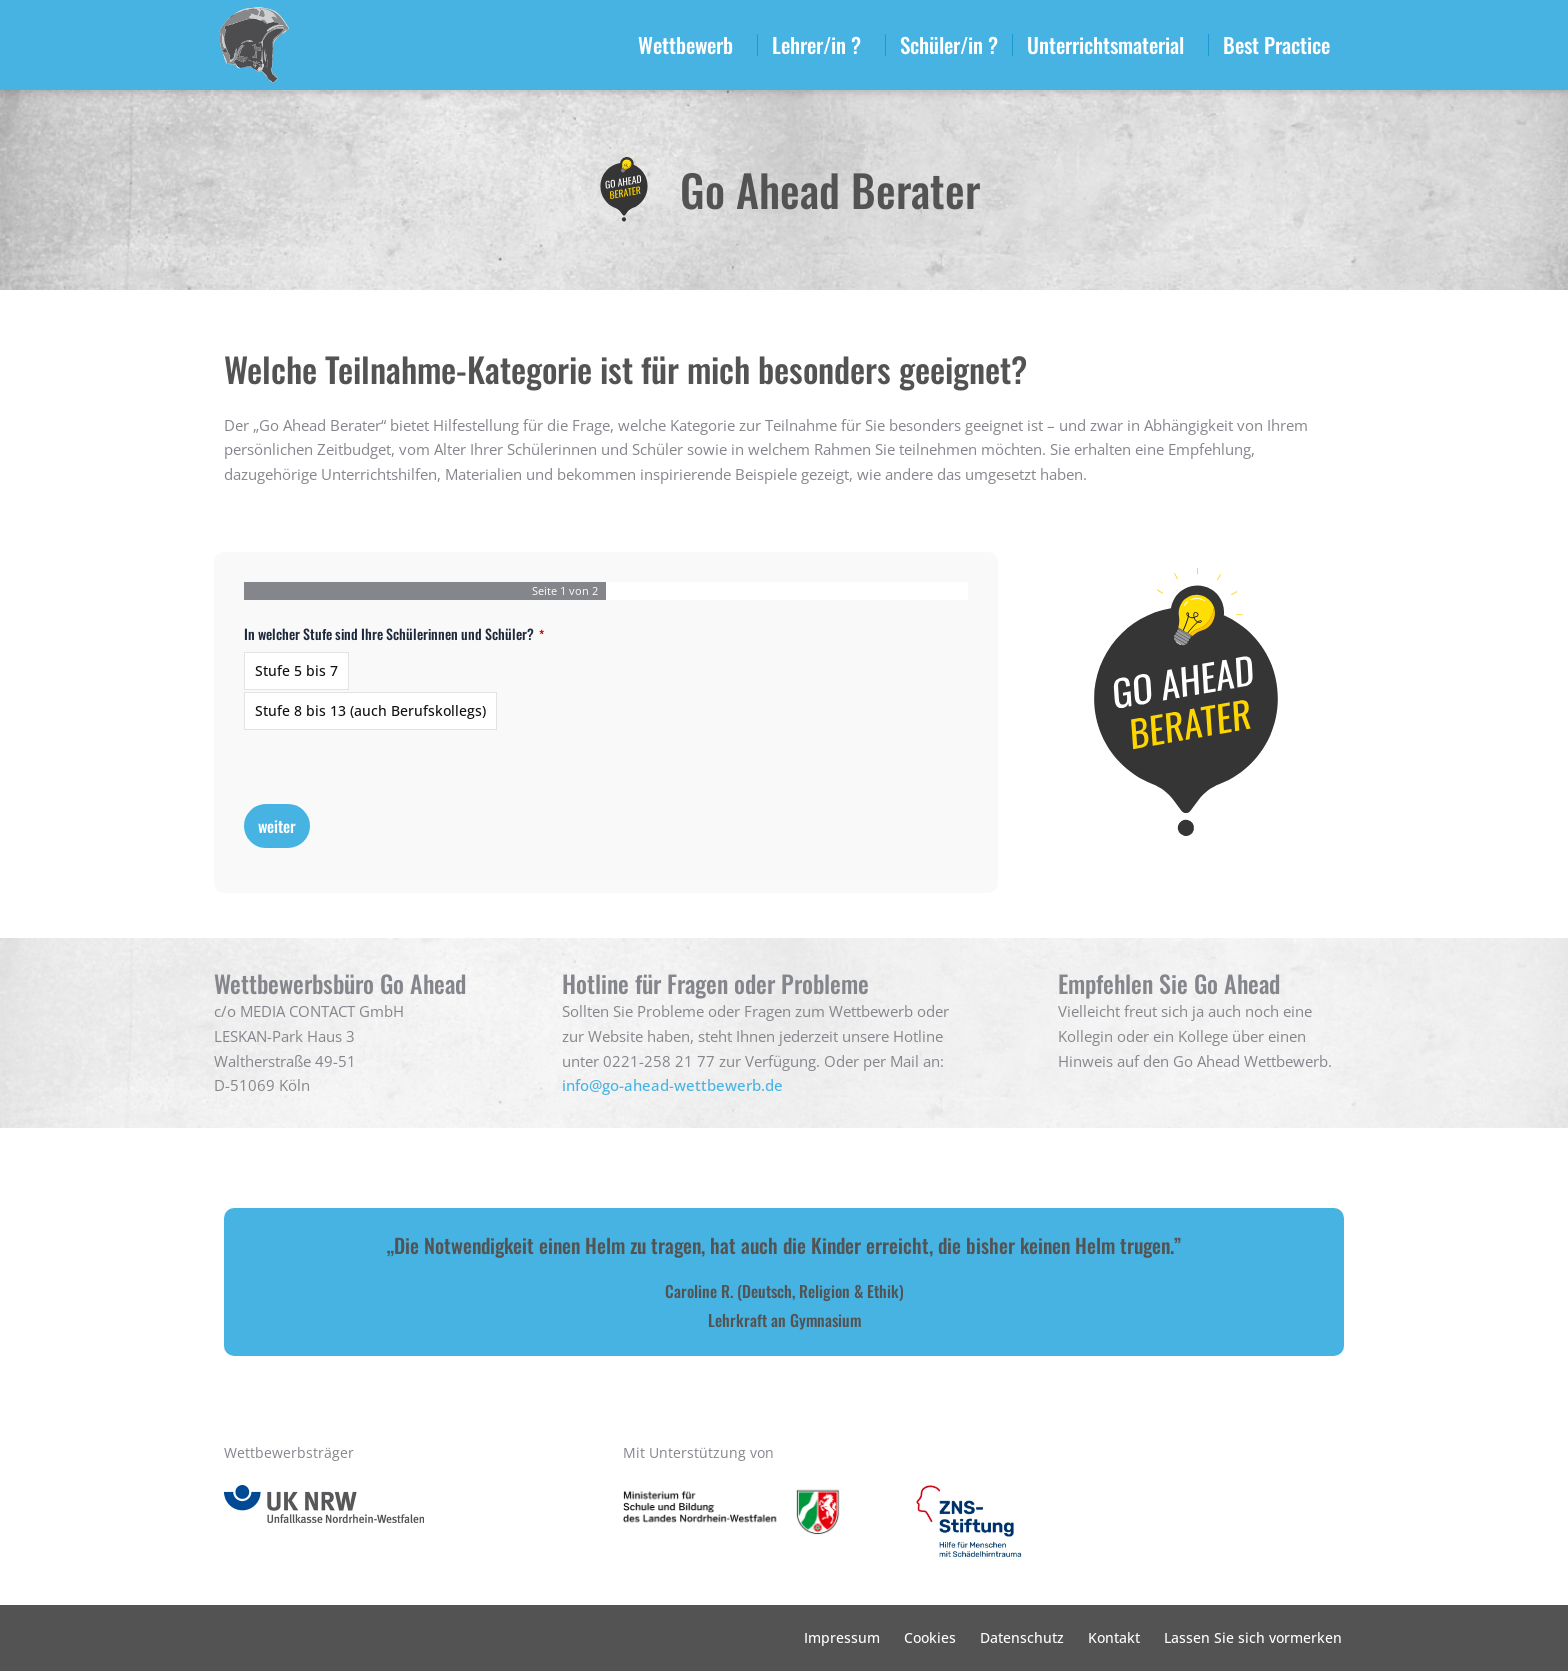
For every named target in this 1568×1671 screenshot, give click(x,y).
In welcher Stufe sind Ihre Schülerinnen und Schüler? (394, 634)
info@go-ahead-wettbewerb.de (672, 1085)
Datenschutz (1022, 1637)
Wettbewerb (690, 44)
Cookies (930, 1637)
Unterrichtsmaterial (1110, 44)
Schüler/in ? (949, 44)
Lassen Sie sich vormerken (1253, 1637)
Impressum (842, 1637)
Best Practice (1281, 44)
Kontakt (1114, 1637)
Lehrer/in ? (821, 44)
